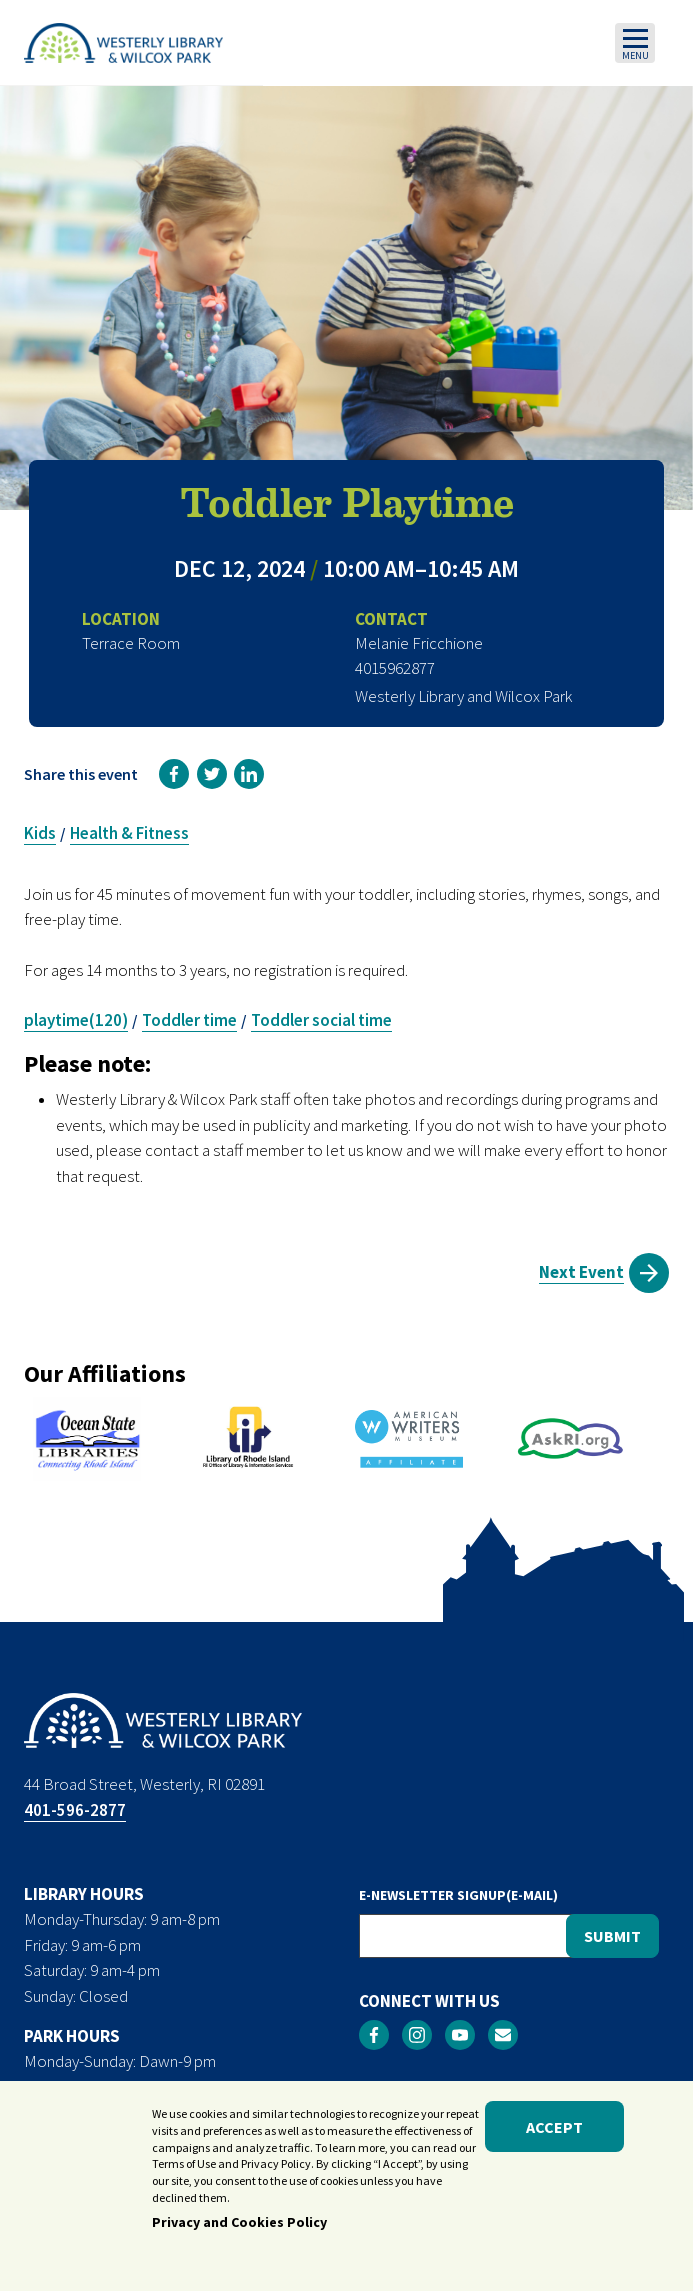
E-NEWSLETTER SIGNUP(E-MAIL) (458, 1895)
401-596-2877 (75, 1810)
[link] (174, 774)
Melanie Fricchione (419, 643)
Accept (554, 2130)
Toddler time (189, 1020)
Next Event (581, 1272)
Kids (40, 833)
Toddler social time (321, 1020)
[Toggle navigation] (635, 43)
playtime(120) (76, 1020)
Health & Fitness (129, 833)
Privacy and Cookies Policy (239, 2226)
